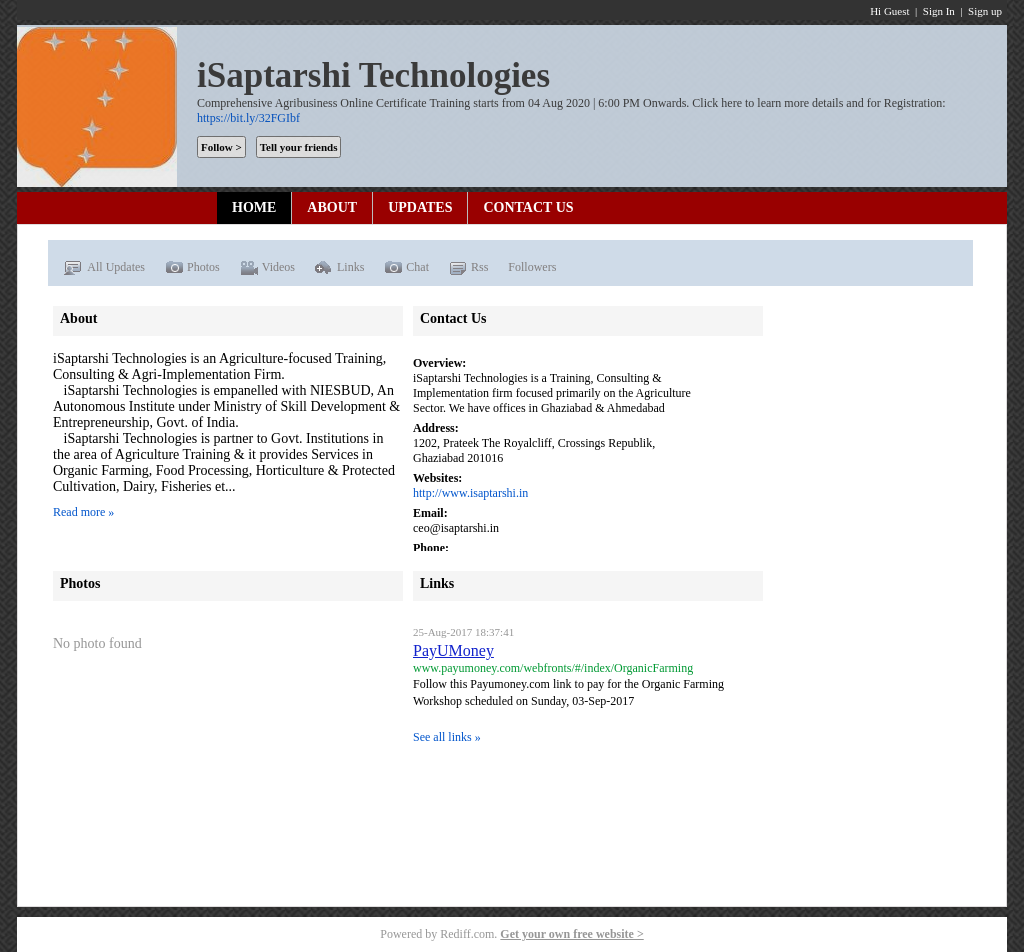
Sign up (985, 11)
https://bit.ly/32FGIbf (248, 118)
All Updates (104, 268)
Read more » (83, 512)
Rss (468, 268)
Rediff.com (467, 934)
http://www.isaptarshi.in (470, 493)
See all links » (447, 737)
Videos (267, 268)
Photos (192, 268)
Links (339, 268)
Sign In (939, 11)
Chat (406, 268)
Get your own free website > (571, 934)
